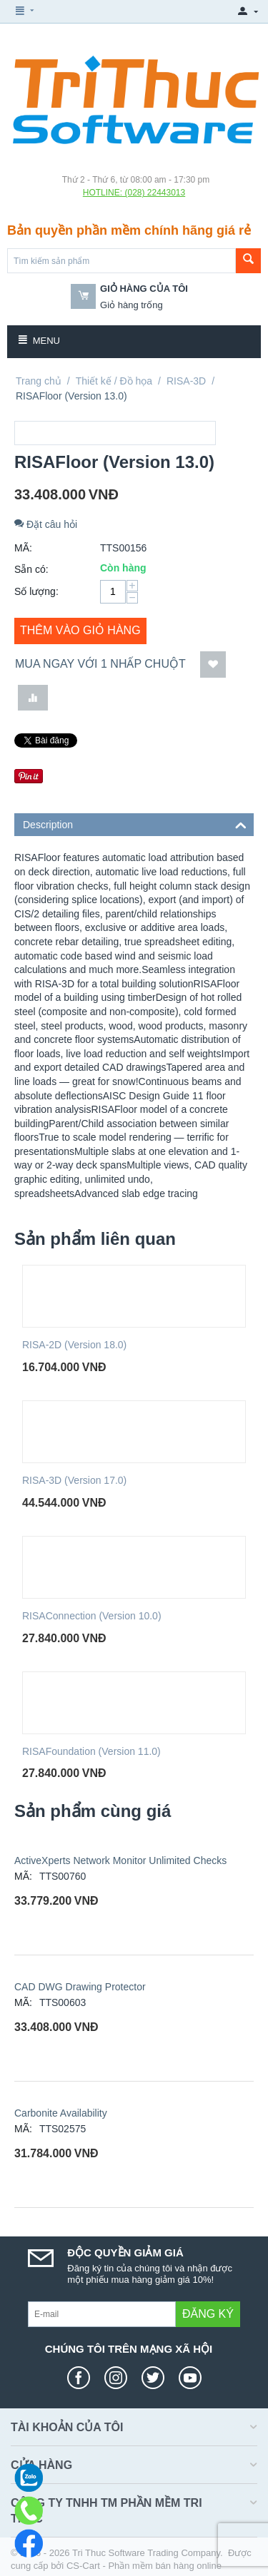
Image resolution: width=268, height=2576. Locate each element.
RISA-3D (186, 381)
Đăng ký (208, 2314)
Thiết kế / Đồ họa (114, 381)
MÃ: (23, 548)
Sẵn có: (31, 569)
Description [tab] (135, 823)
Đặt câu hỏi (45, 524)
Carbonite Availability (60, 2113)
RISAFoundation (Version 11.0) (91, 1751)
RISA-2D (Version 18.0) (74, 1344)
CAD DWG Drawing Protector (80, 1986)
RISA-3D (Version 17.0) (74, 1480)
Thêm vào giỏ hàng (80, 630)
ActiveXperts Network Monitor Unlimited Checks (120, 1860)
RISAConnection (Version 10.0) (92, 1616)
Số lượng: (36, 591)
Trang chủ (38, 381)
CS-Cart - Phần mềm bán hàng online (144, 2565)
